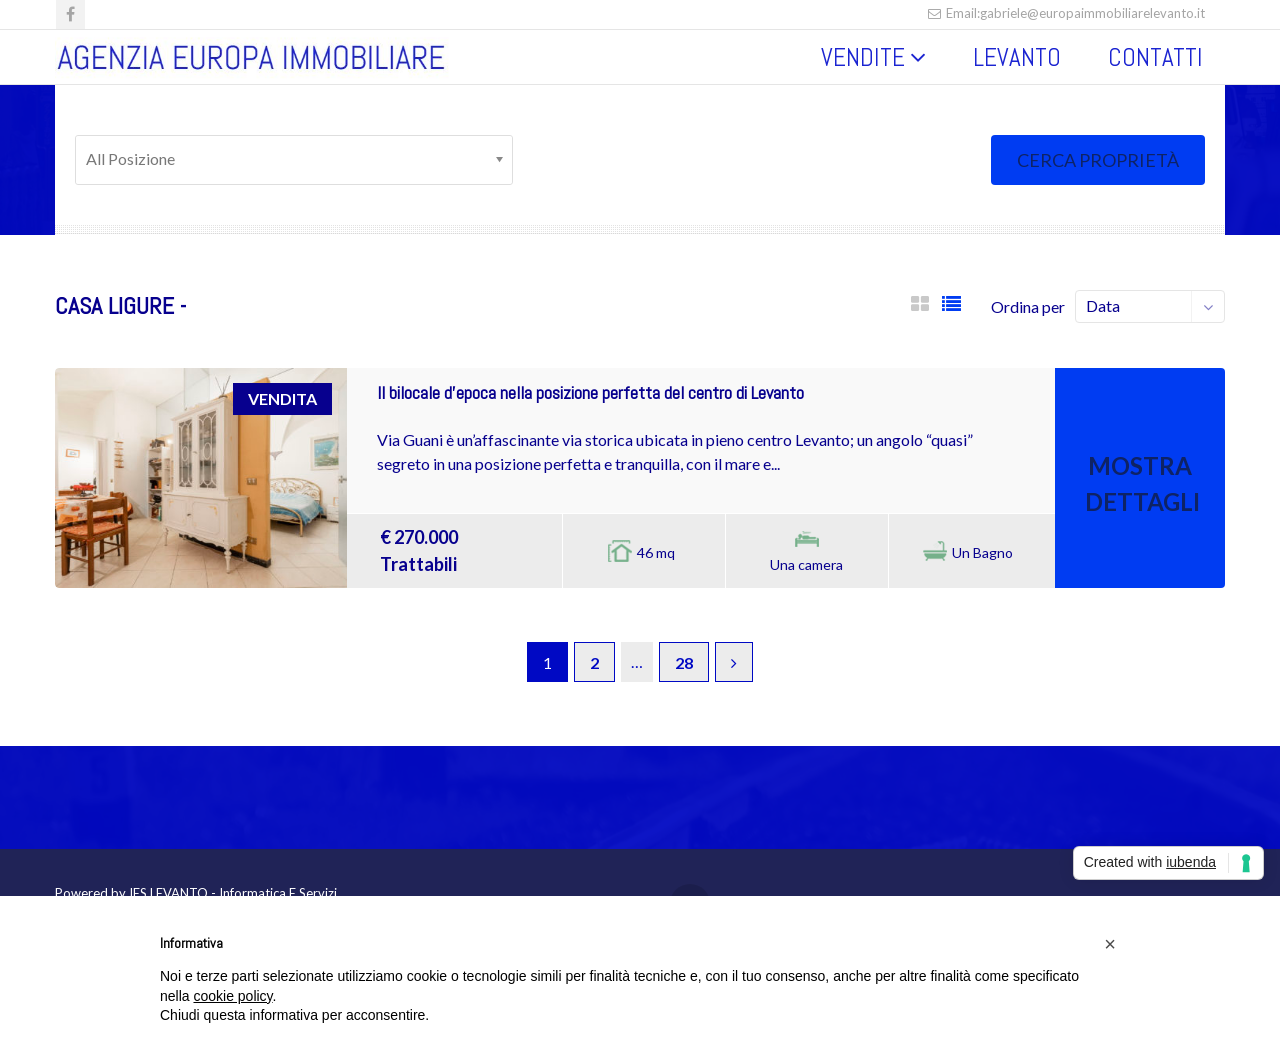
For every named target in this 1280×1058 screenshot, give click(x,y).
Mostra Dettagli (1142, 483)
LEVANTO (1017, 57)
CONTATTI (1155, 57)
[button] (1110, 944)
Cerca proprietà (1098, 160)
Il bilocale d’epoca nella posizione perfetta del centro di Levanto (590, 392)
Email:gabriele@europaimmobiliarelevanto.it (1066, 13)
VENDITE (863, 57)
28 (684, 662)
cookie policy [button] (232, 996)
